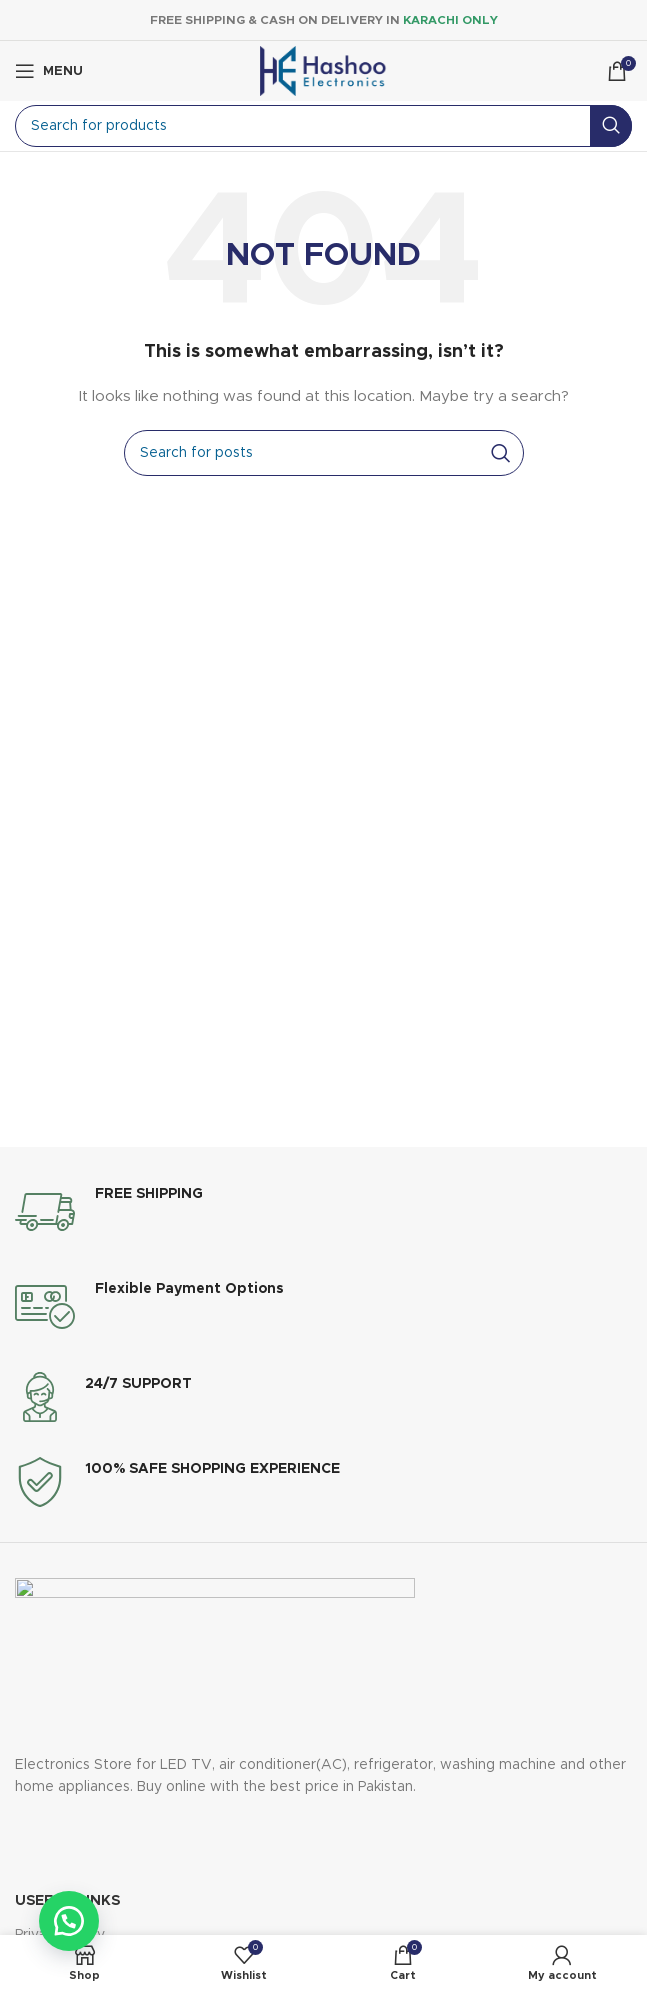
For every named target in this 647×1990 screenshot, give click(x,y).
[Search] (323, 126)
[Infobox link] (109, 1212)
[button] (70, 1920)
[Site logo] (324, 71)
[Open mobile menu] (49, 71)
